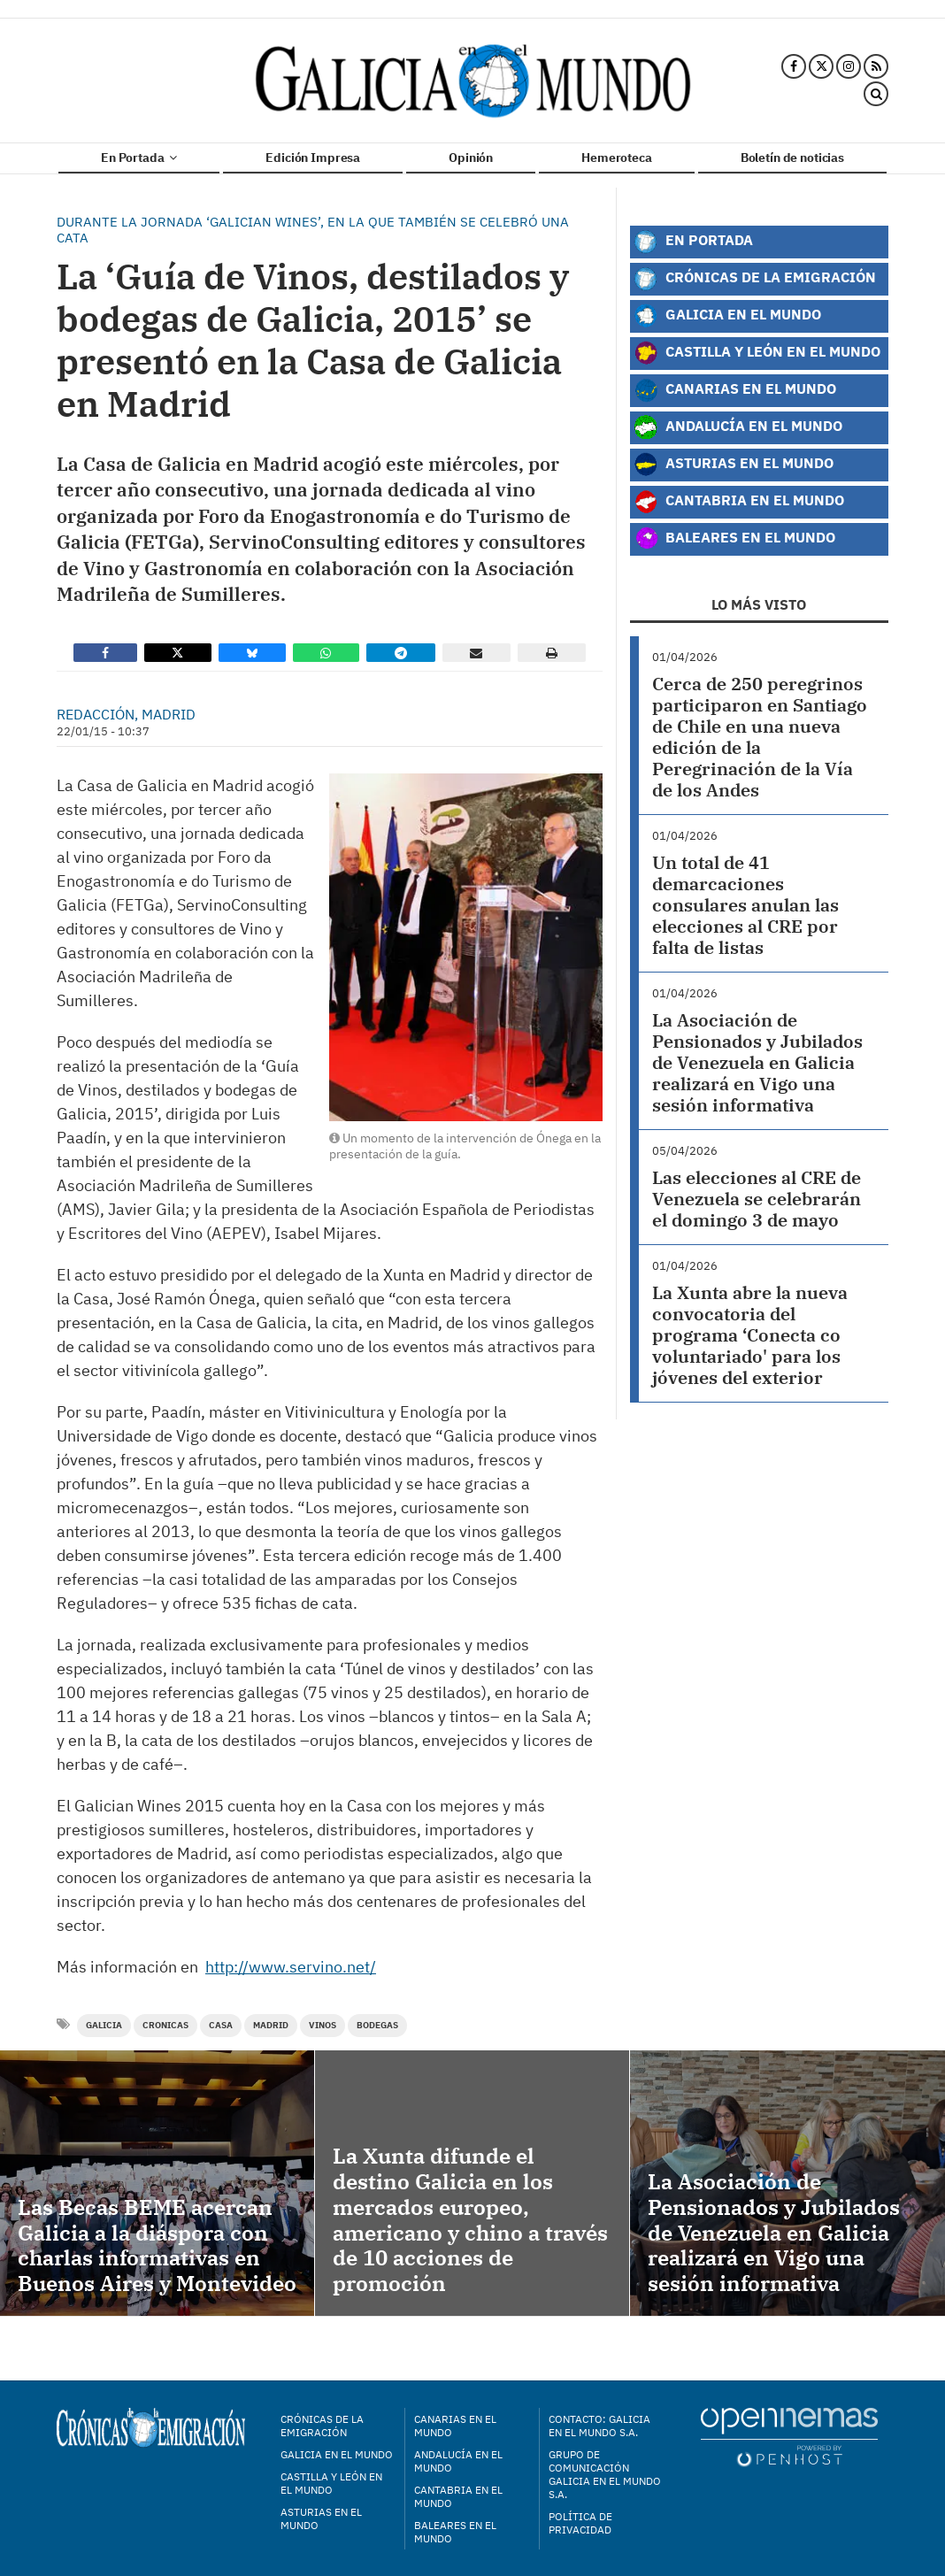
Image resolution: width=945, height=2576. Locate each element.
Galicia (104, 2025)
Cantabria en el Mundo (739, 501)
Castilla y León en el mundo (331, 2483)
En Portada (139, 157)
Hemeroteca (616, 157)
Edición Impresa (312, 157)
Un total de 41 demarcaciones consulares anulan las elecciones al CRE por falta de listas (745, 904)
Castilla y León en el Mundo (757, 353)
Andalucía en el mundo (458, 2461)
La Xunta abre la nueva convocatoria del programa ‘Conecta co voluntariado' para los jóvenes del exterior (750, 1334)
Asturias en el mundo (321, 2518)
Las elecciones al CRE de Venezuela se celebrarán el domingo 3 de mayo (756, 1198)
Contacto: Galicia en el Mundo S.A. (599, 2425)
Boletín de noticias (792, 157)
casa (221, 2025)
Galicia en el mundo (336, 2454)
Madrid (270, 2025)
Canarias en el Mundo (735, 390)
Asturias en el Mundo (734, 464)
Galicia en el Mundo (727, 316)
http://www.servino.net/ (290, 1967)
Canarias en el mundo (455, 2425)
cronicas (165, 2025)
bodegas (377, 2025)
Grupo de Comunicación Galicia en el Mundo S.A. (605, 2474)
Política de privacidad (580, 2523)
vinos (322, 2025)
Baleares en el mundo (455, 2531)
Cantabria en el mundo (458, 2496)
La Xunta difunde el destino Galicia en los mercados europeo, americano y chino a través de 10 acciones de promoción (470, 2219)
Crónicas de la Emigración (755, 278)
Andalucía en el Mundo (738, 427)
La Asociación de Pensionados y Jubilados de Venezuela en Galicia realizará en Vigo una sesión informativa (757, 1062)
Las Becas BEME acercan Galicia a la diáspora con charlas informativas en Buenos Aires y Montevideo (157, 2245)
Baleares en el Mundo (734, 539)
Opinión (471, 157)
